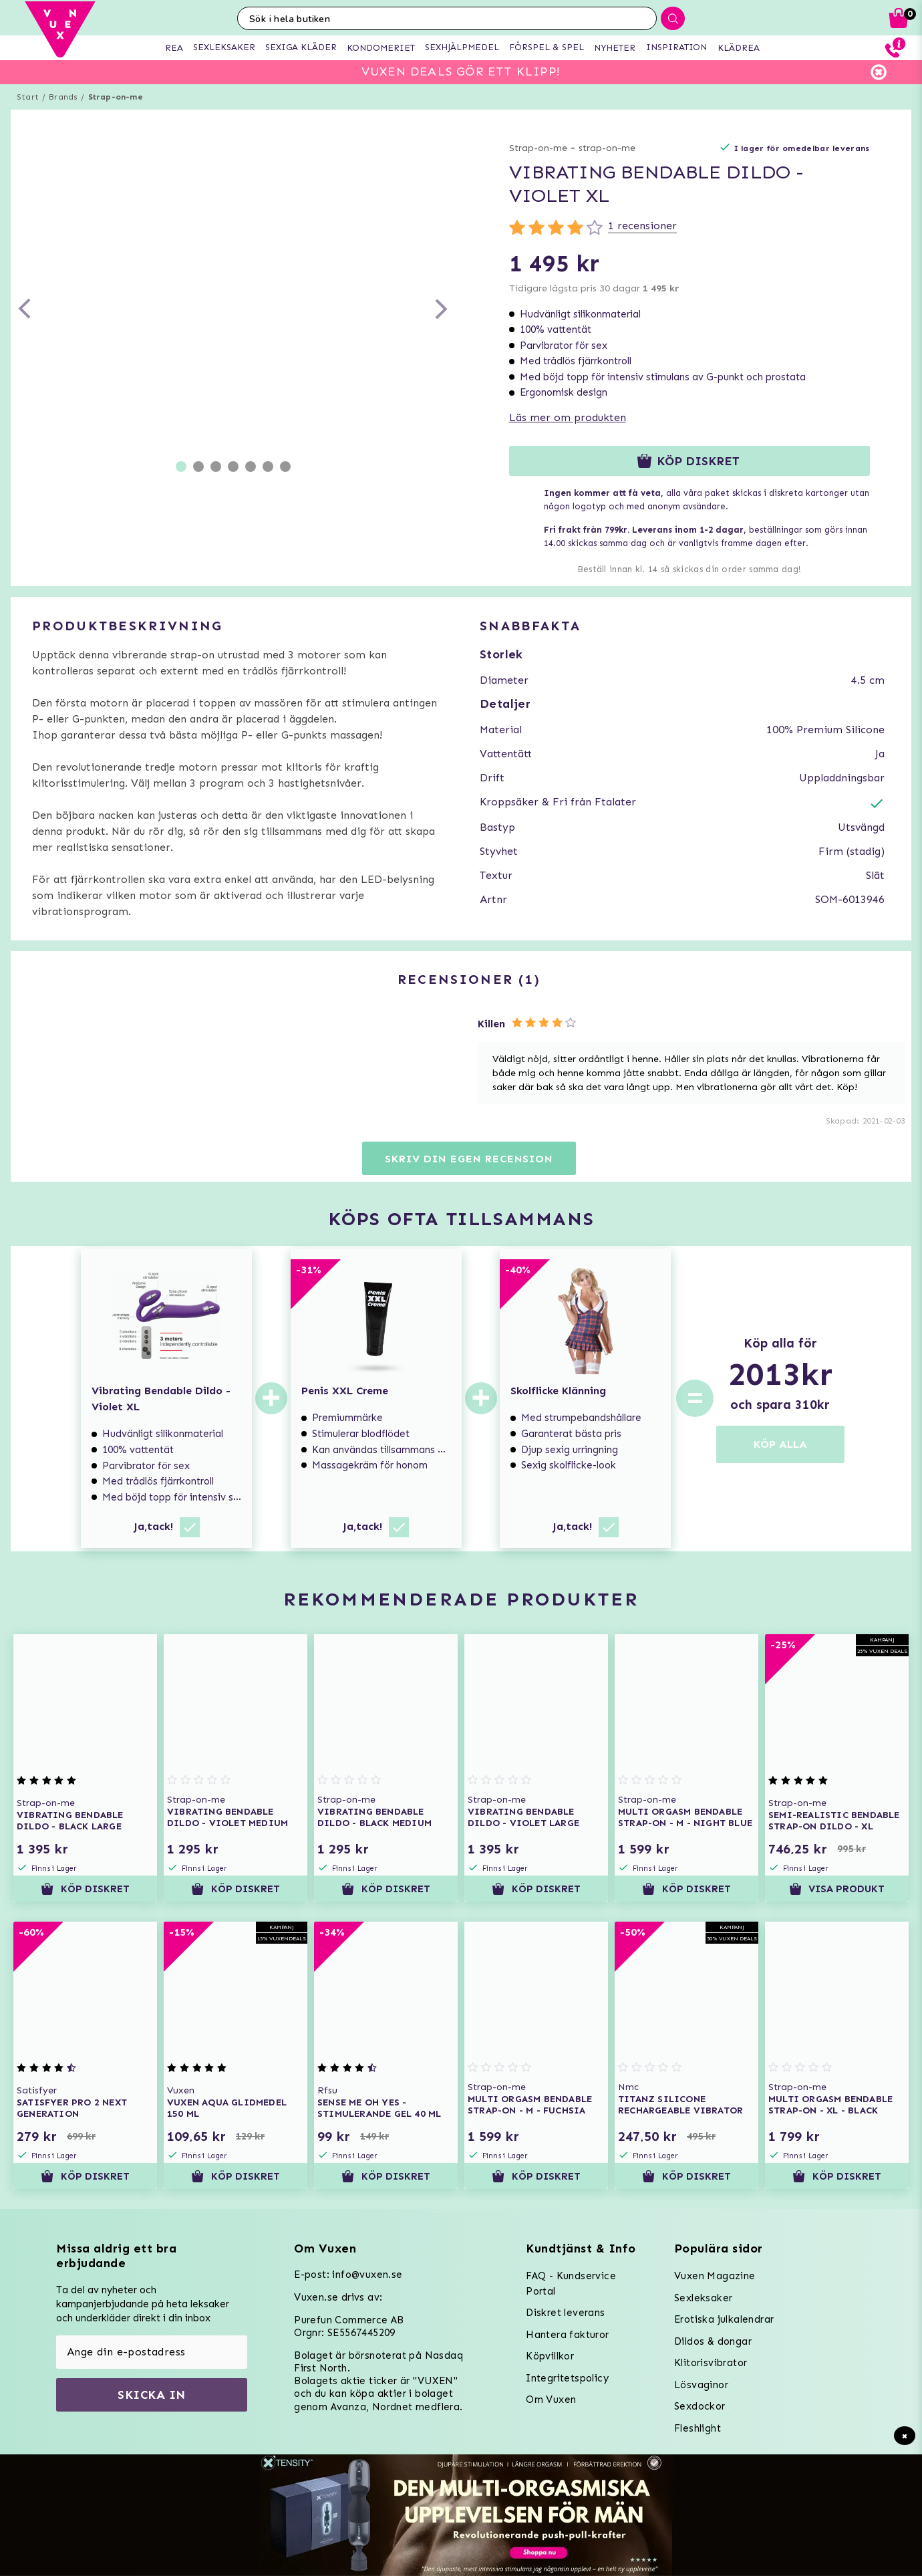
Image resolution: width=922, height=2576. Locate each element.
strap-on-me (607, 148)
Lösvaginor (701, 2385)
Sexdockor (700, 2406)
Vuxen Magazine (715, 2276)
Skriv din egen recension (469, 1158)
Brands (63, 97)
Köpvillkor (550, 2356)
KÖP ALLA (780, 1444)
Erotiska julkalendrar (724, 2319)
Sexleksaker (703, 2298)
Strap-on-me (115, 97)
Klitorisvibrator (710, 2363)
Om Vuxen (551, 2400)
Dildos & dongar (713, 2341)
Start (28, 97)
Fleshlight (697, 2428)
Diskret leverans (565, 2313)
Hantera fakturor (567, 2335)
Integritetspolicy (567, 2378)
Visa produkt (837, 1889)
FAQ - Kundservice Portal (571, 2283)
